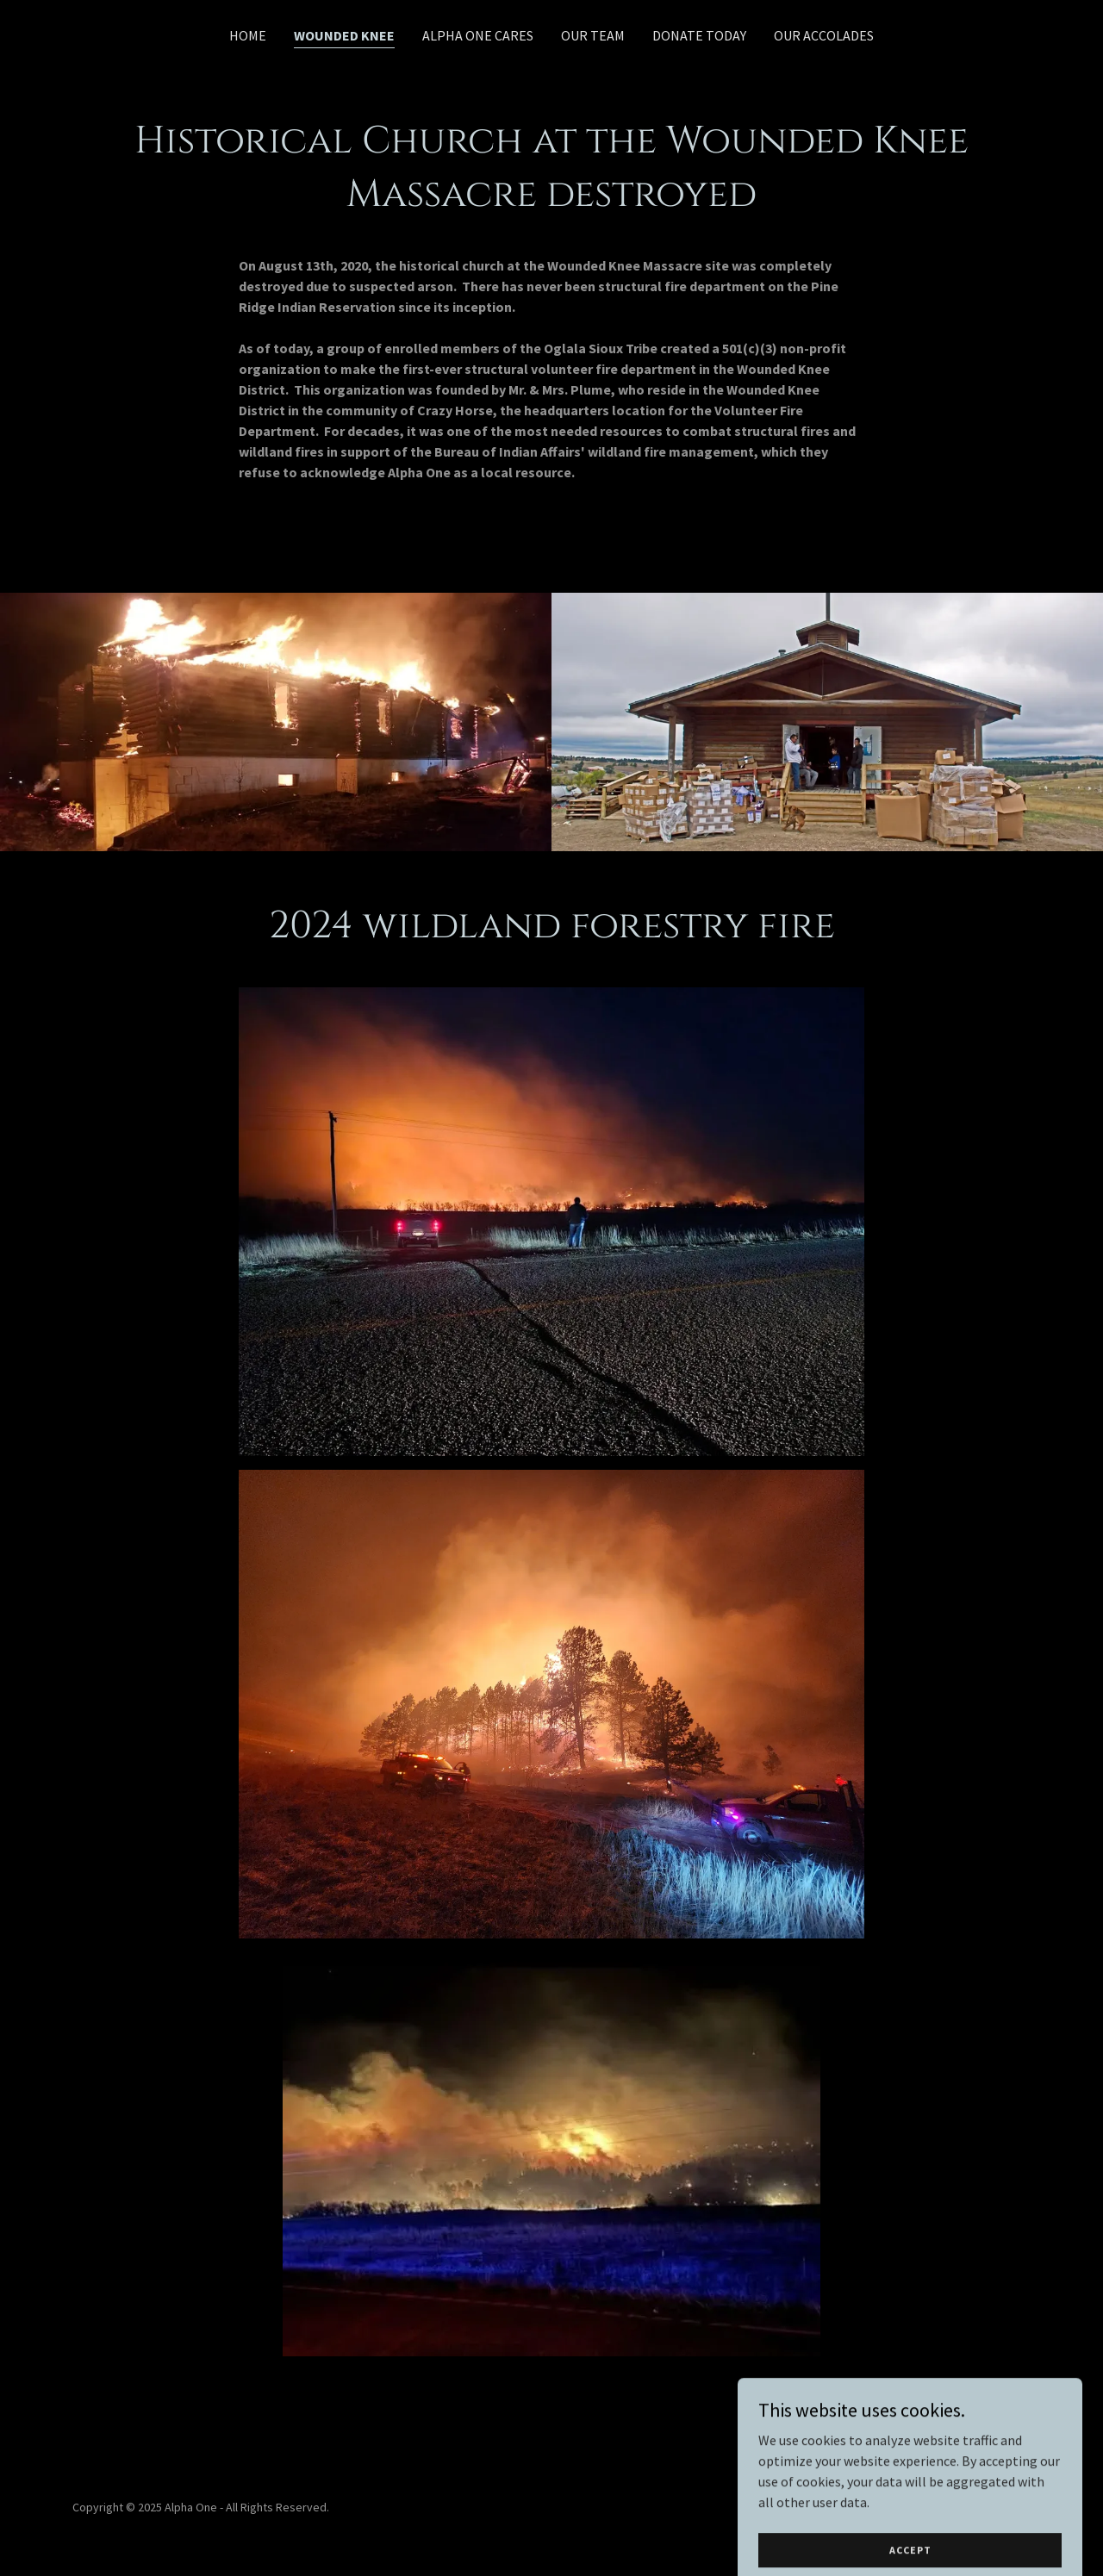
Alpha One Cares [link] (477, 35)
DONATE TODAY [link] (699, 35)
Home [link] (247, 35)
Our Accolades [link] (824, 35)
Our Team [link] (593, 35)
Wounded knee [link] (344, 35)
